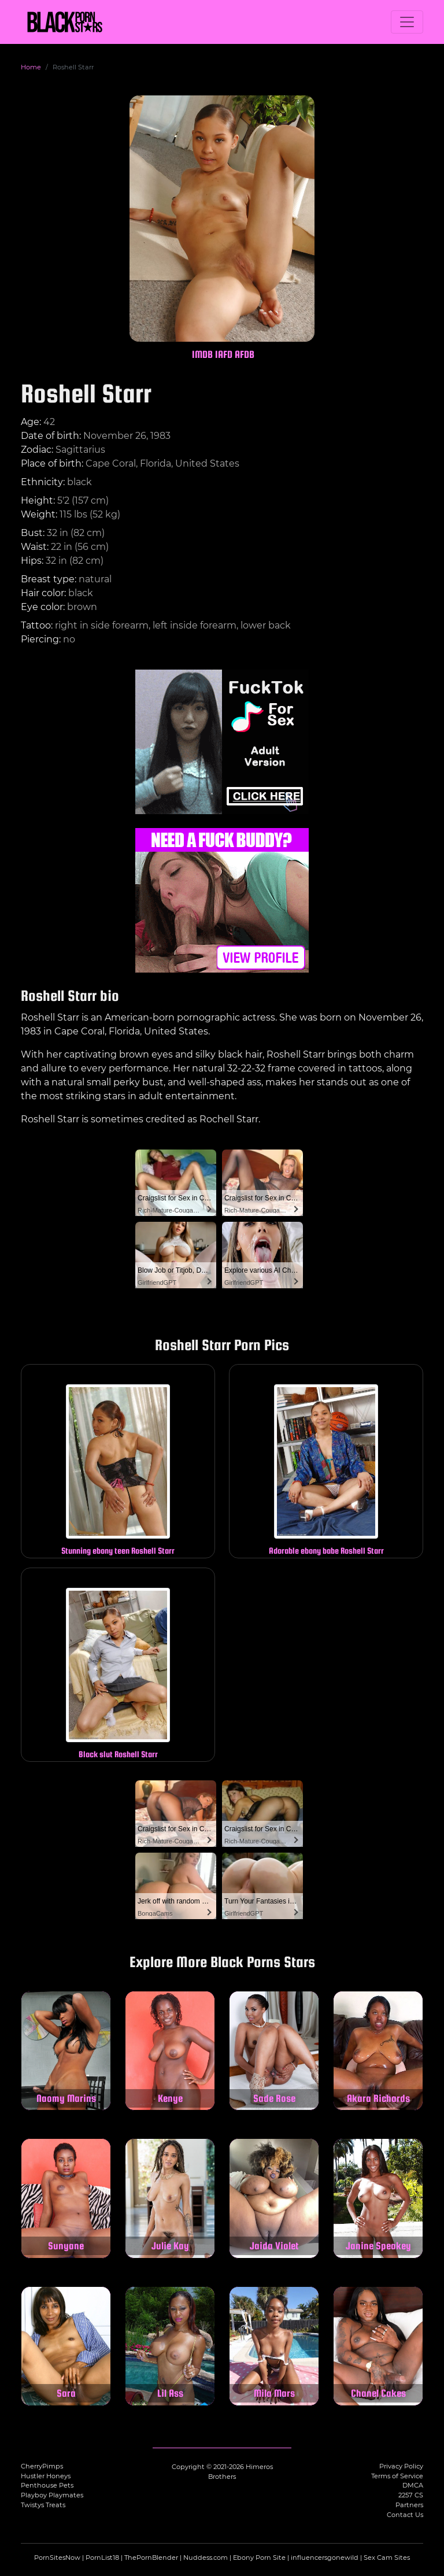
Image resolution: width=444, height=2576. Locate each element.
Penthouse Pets (47, 2485)
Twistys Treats (43, 2505)
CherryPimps (42, 2466)
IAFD (223, 354)
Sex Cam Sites (387, 2557)
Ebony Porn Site (259, 2557)
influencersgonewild (324, 2557)
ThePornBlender (151, 2557)
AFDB (244, 354)
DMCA (412, 2485)
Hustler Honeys (46, 2476)
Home (31, 67)
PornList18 (102, 2557)
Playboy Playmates (52, 2495)
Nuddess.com (205, 2557)
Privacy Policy (401, 2466)
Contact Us (405, 2515)
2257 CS (410, 2495)
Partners (409, 2505)
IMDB (202, 354)
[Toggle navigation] (407, 22)
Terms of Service (397, 2476)
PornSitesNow (57, 2557)
